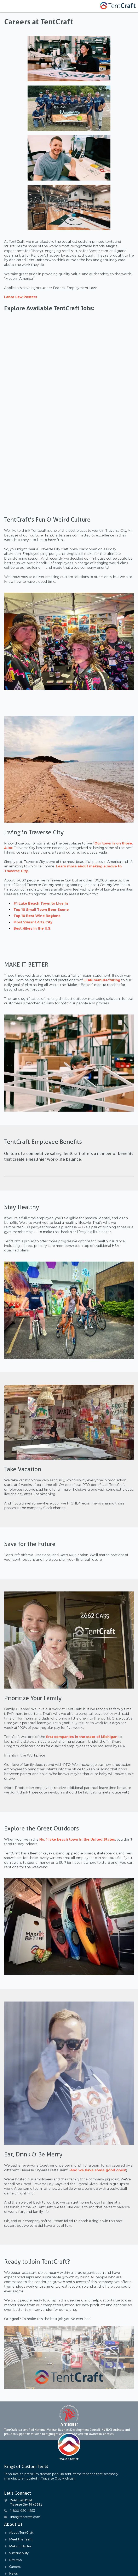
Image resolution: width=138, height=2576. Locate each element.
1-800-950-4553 (22, 2511)
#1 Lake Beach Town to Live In (40, 903)
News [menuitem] (13, 2573)
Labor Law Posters (20, 297)
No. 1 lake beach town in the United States (77, 1839)
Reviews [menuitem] (15, 2560)
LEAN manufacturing (102, 980)
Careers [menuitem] (15, 2567)
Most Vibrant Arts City (32, 922)
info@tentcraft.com (25, 2517)
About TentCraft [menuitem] (21, 2532)
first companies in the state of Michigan (81, 1737)
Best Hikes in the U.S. (31, 928)
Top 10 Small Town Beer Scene (40, 910)
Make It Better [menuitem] (20, 2546)
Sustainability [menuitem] (19, 2553)
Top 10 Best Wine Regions (36, 916)
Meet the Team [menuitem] (21, 2539)
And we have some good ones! (98, 2170)
